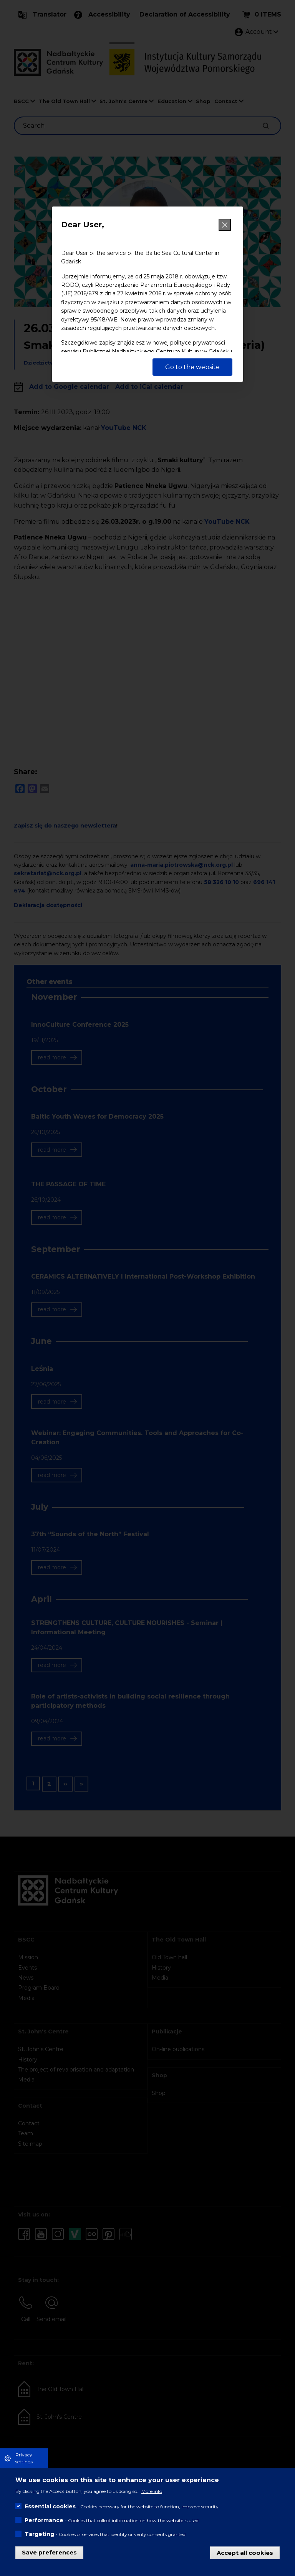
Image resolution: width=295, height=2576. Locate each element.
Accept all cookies (245, 2552)
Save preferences (49, 2552)
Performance (44, 2520)
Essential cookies (50, 2506)
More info (151, 2491)
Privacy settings (24, 2458)
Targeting (39, 2534)
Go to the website (192, 367)
